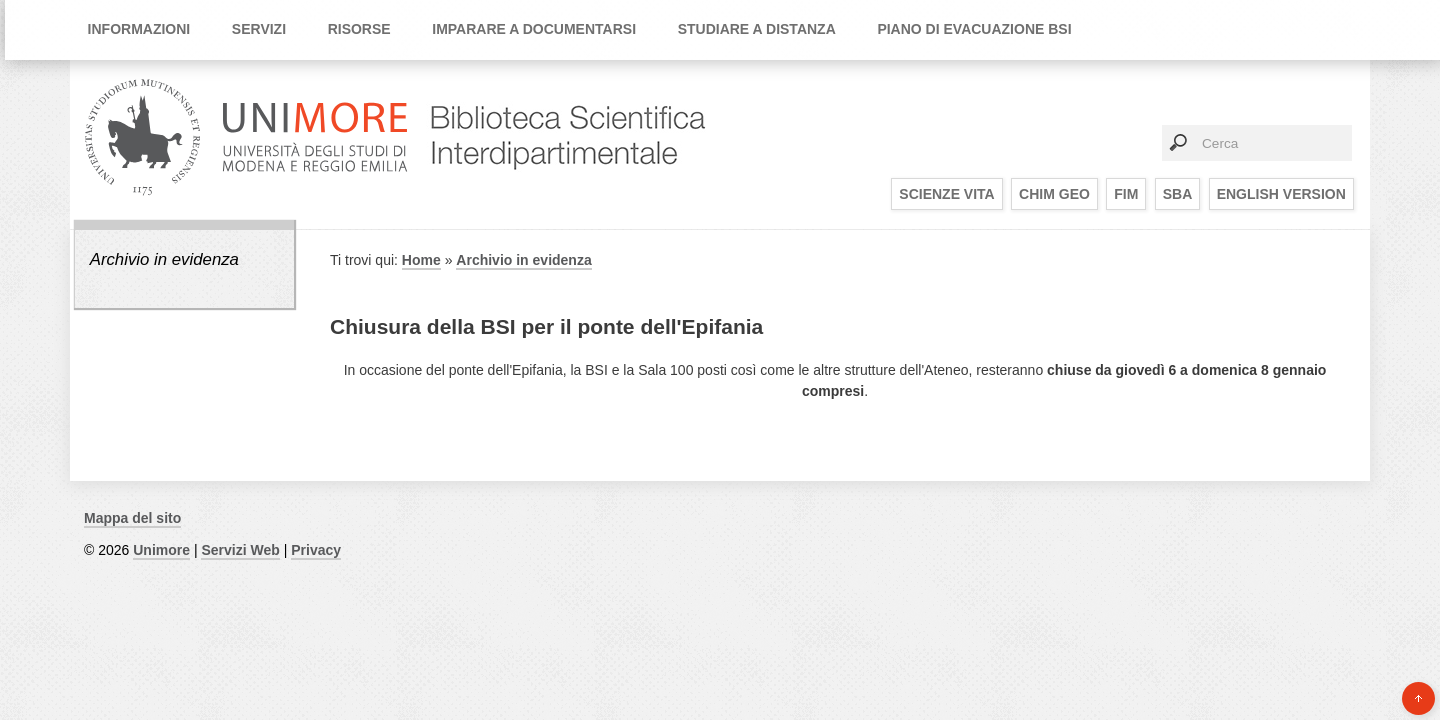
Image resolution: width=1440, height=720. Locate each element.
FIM (1126, 194)
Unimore (161, 550)
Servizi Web (240, 550)
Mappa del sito (132, 518)
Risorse (359, 29)
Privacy (316, 550)
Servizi (259, 29)
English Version (1281, 194)
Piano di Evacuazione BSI (974, 29)
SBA (1178, 194)
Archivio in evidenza (164, 259)
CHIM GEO (1054, 194)
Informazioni (139, 29)
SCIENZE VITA (946, 194)
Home (421, 260)
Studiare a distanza (757, 29)
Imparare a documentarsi (534, 29)
